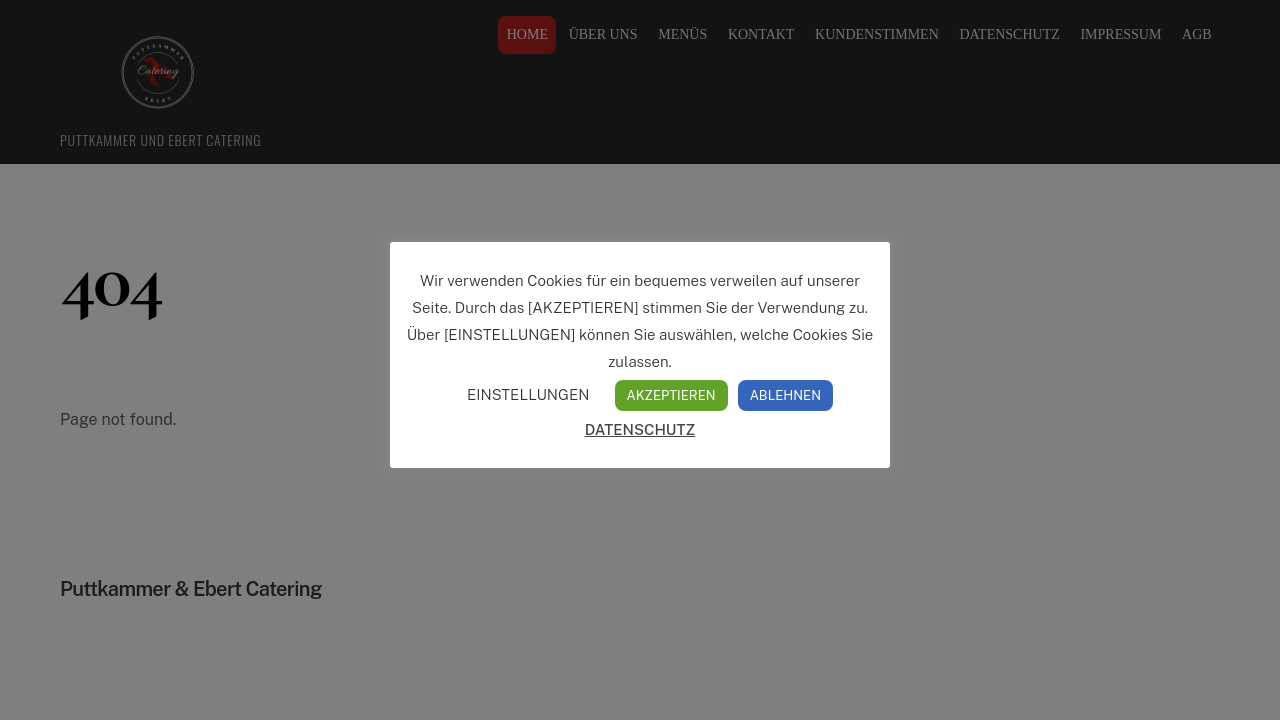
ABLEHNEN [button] (785, 395)
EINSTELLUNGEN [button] (528, 394)
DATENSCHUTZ (640, 429)
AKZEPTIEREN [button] (671, 395)
